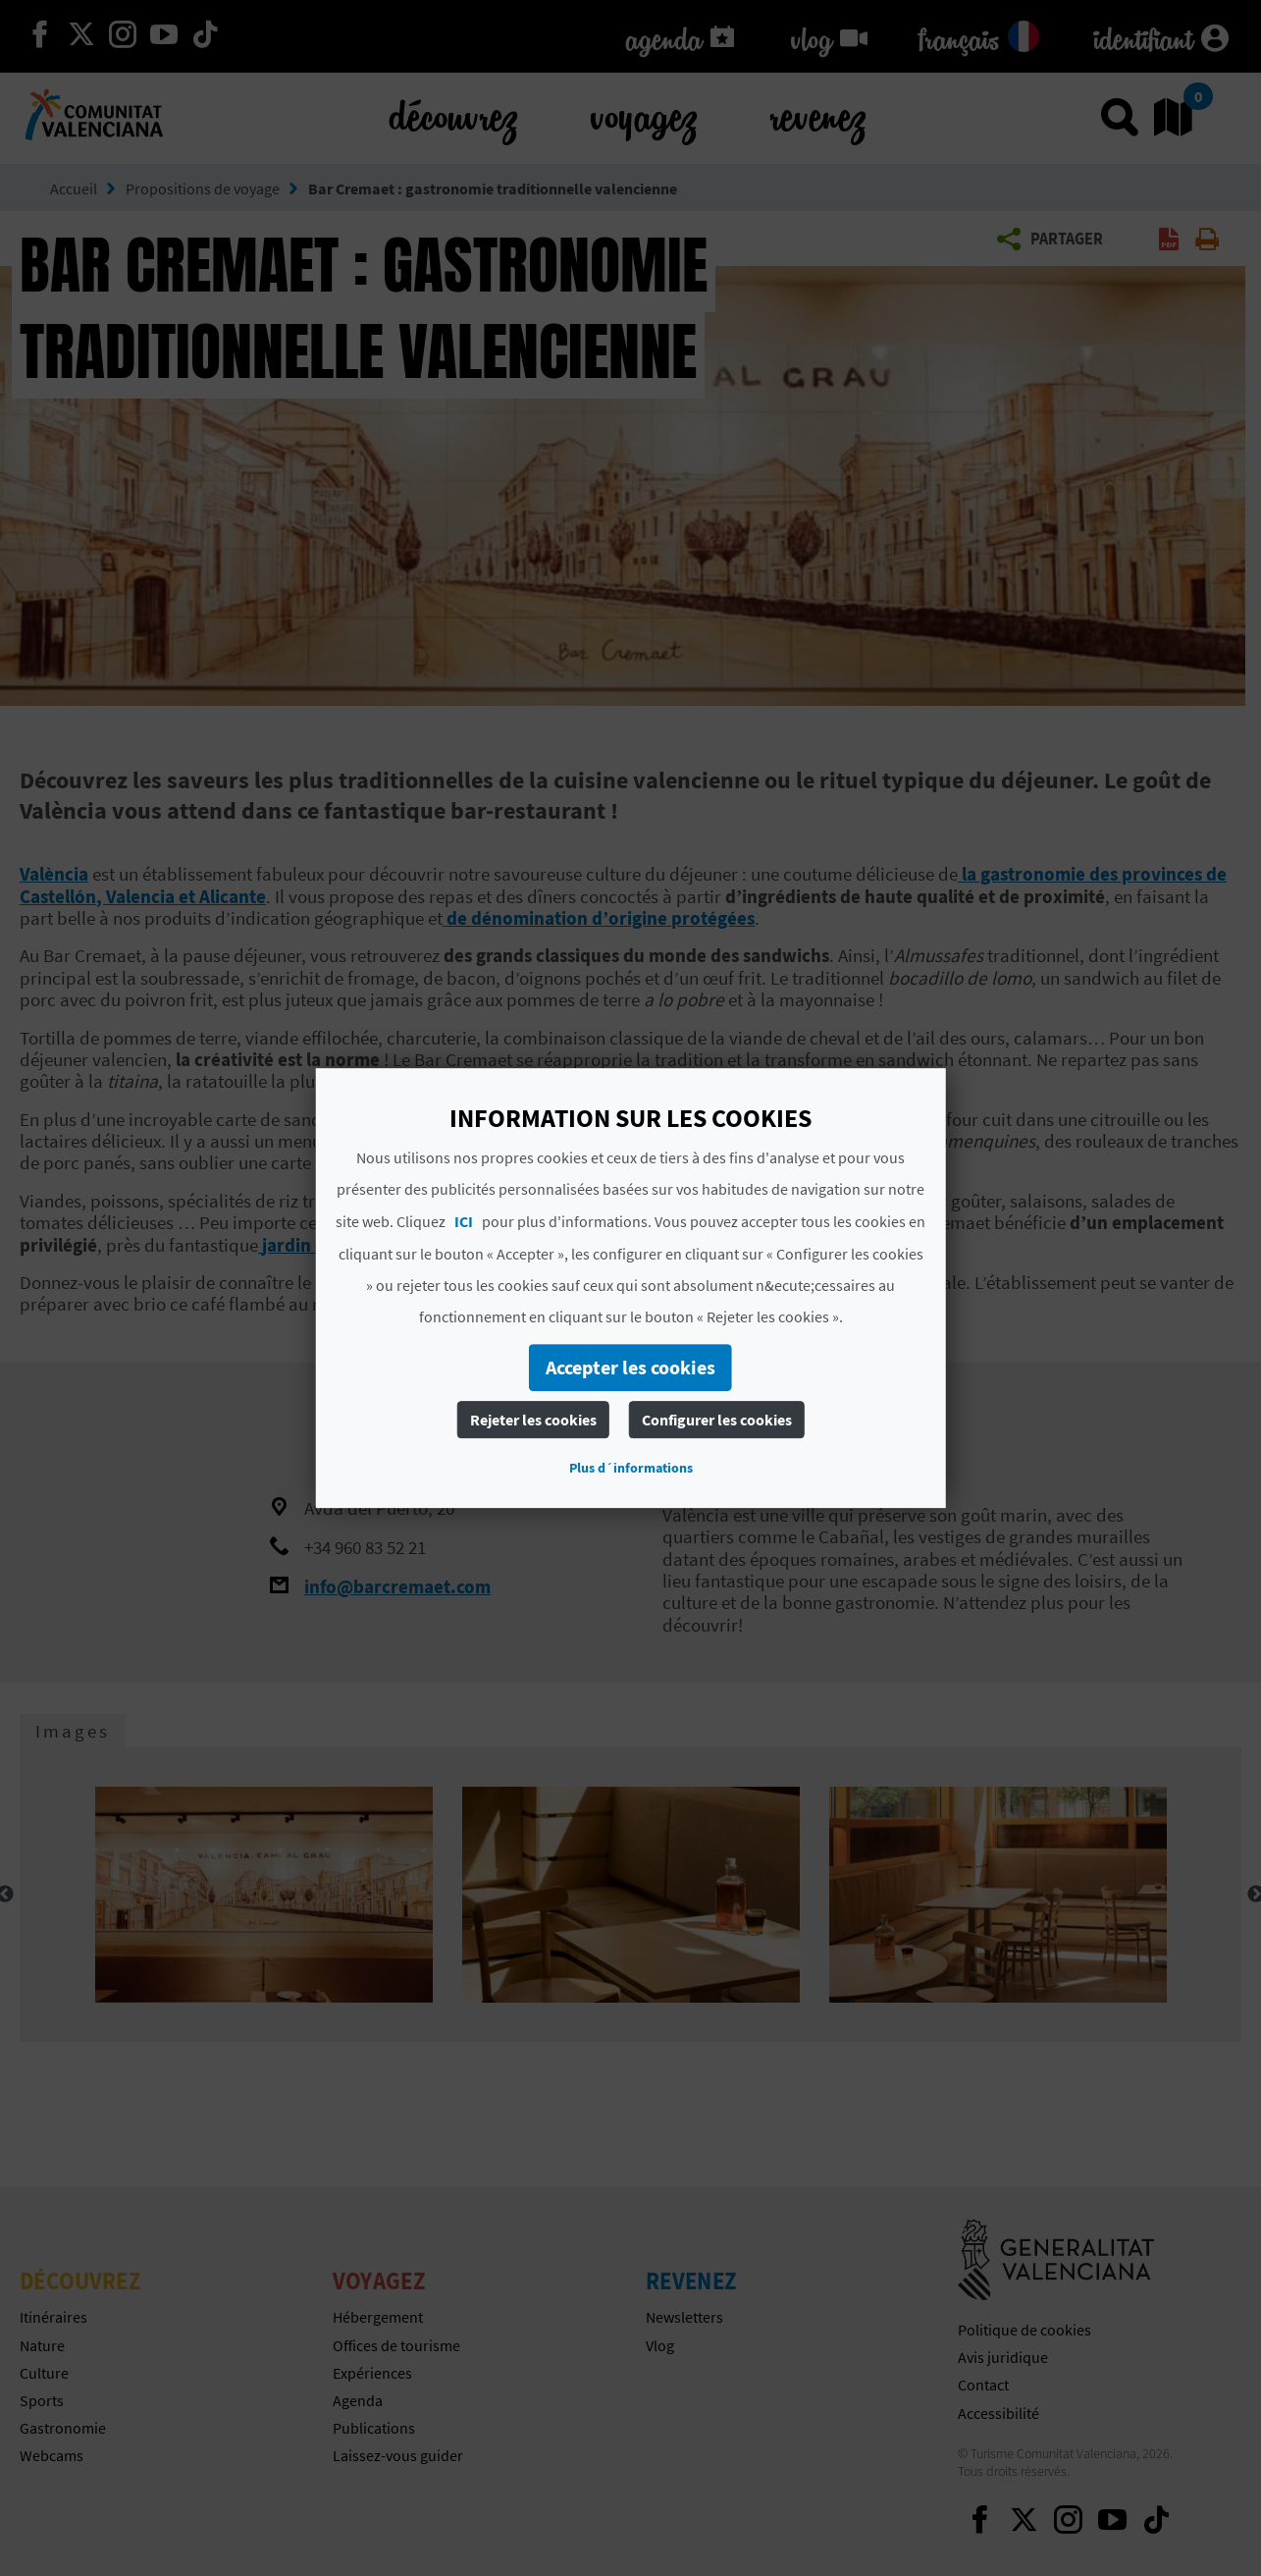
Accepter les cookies (630, 1367)
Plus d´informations (631, 1467)
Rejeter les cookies (533, 1419)
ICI (463, 1221)
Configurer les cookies (717, 1419)
